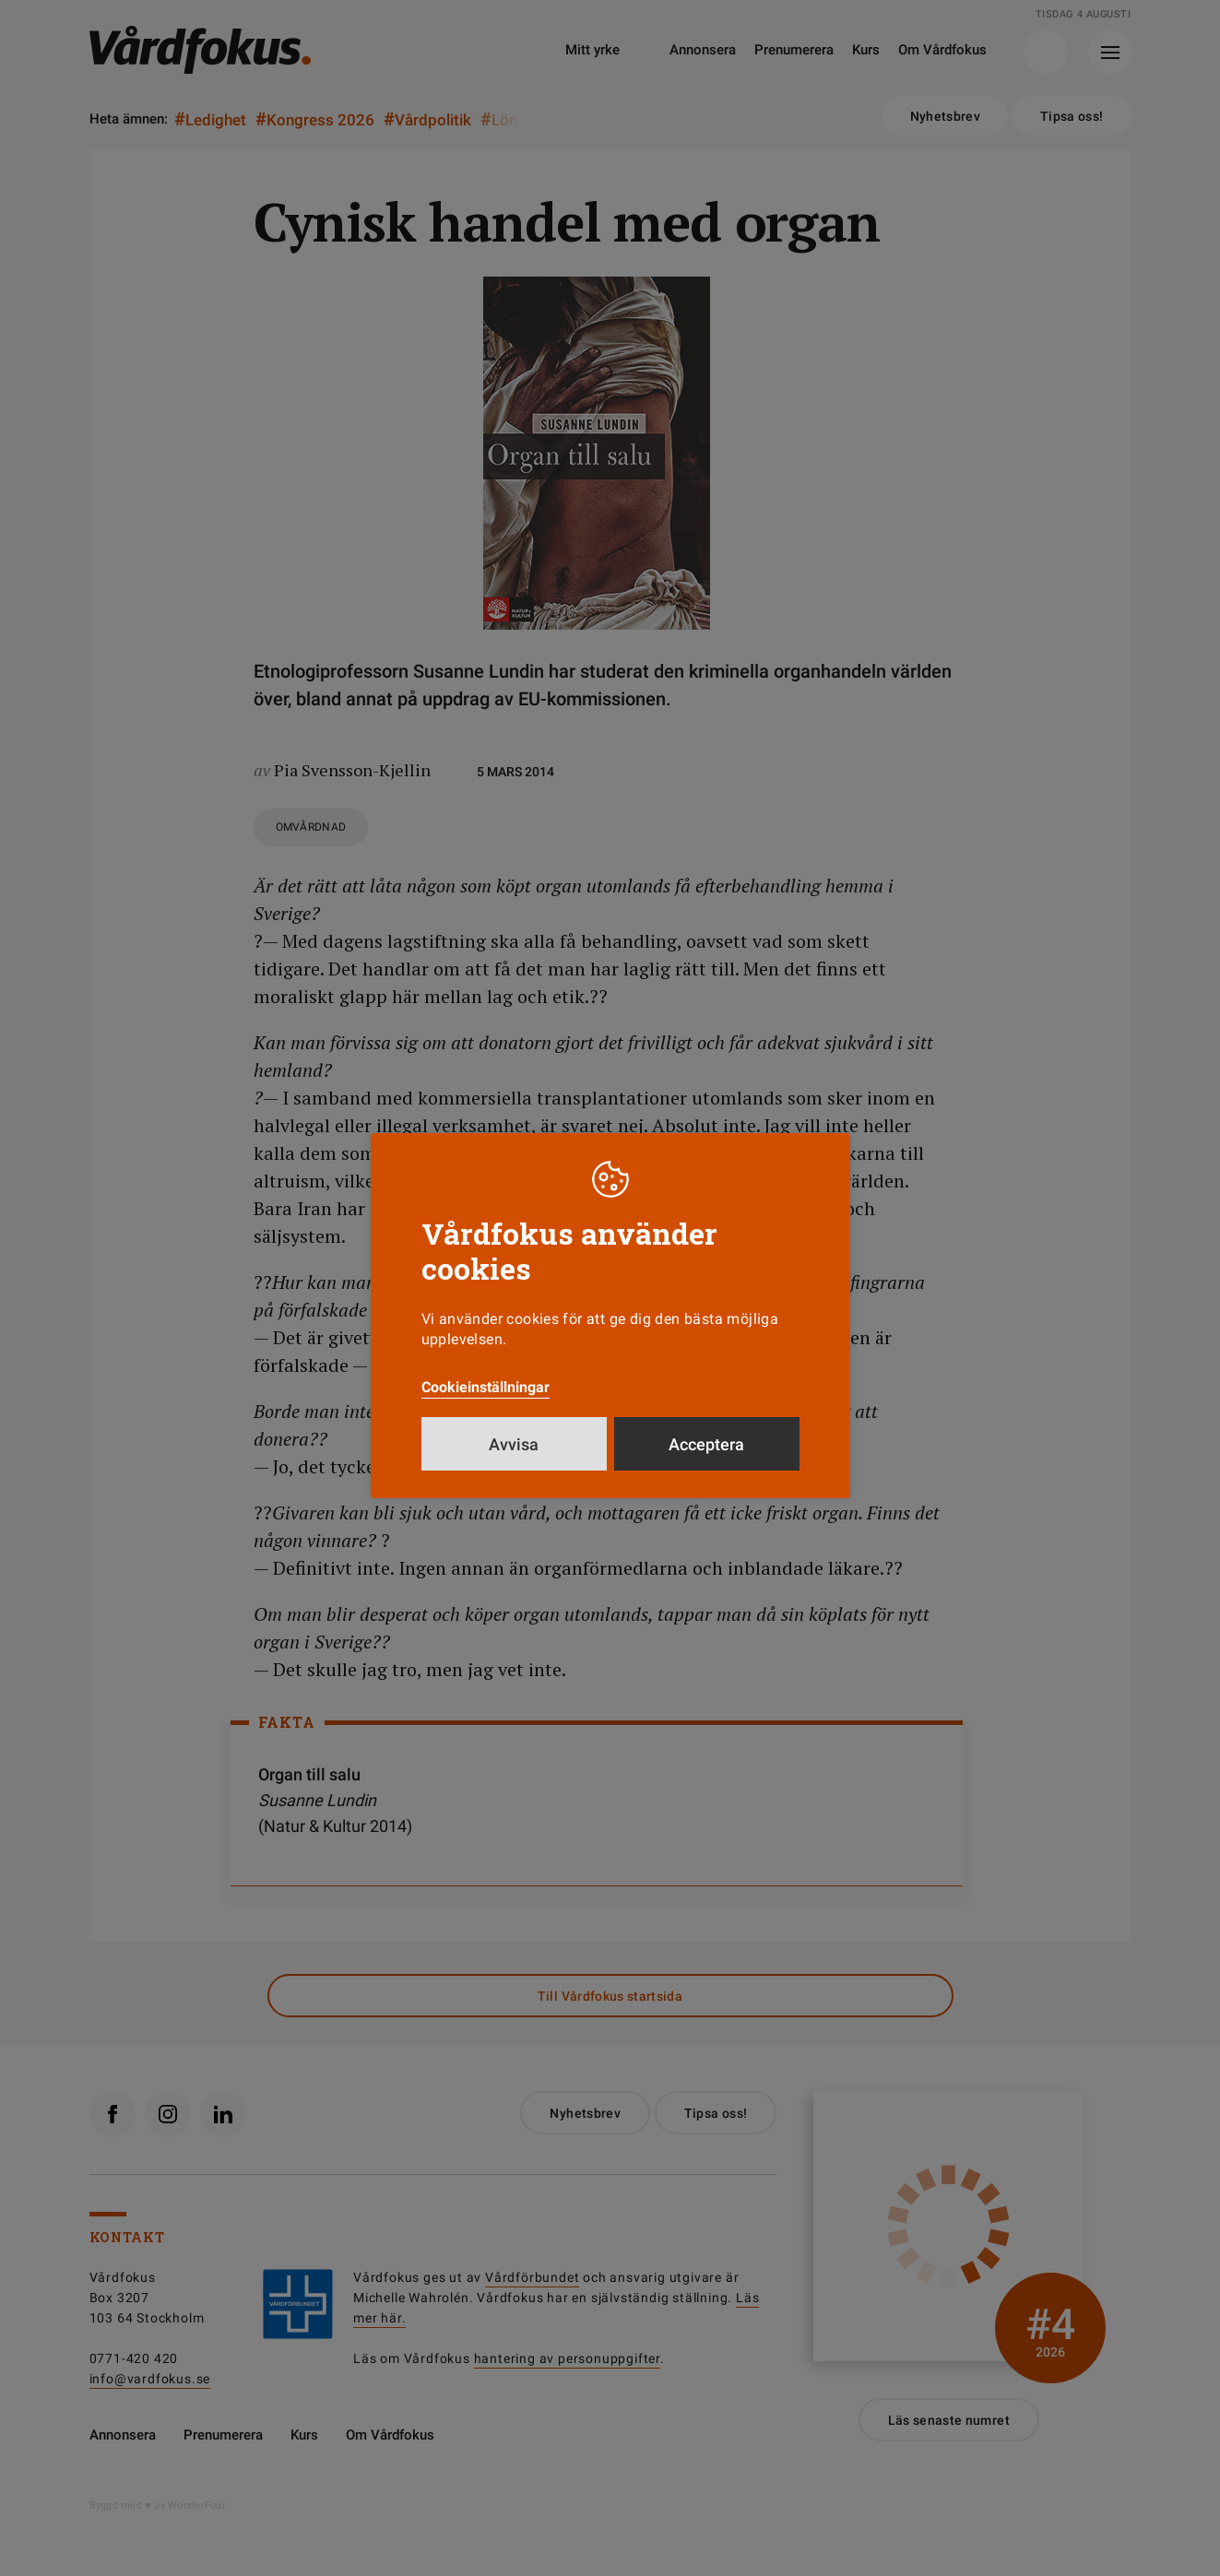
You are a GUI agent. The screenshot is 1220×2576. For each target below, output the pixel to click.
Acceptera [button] (706, 1444)
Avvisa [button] (514, 1444)
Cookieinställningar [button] (485, 1387)
